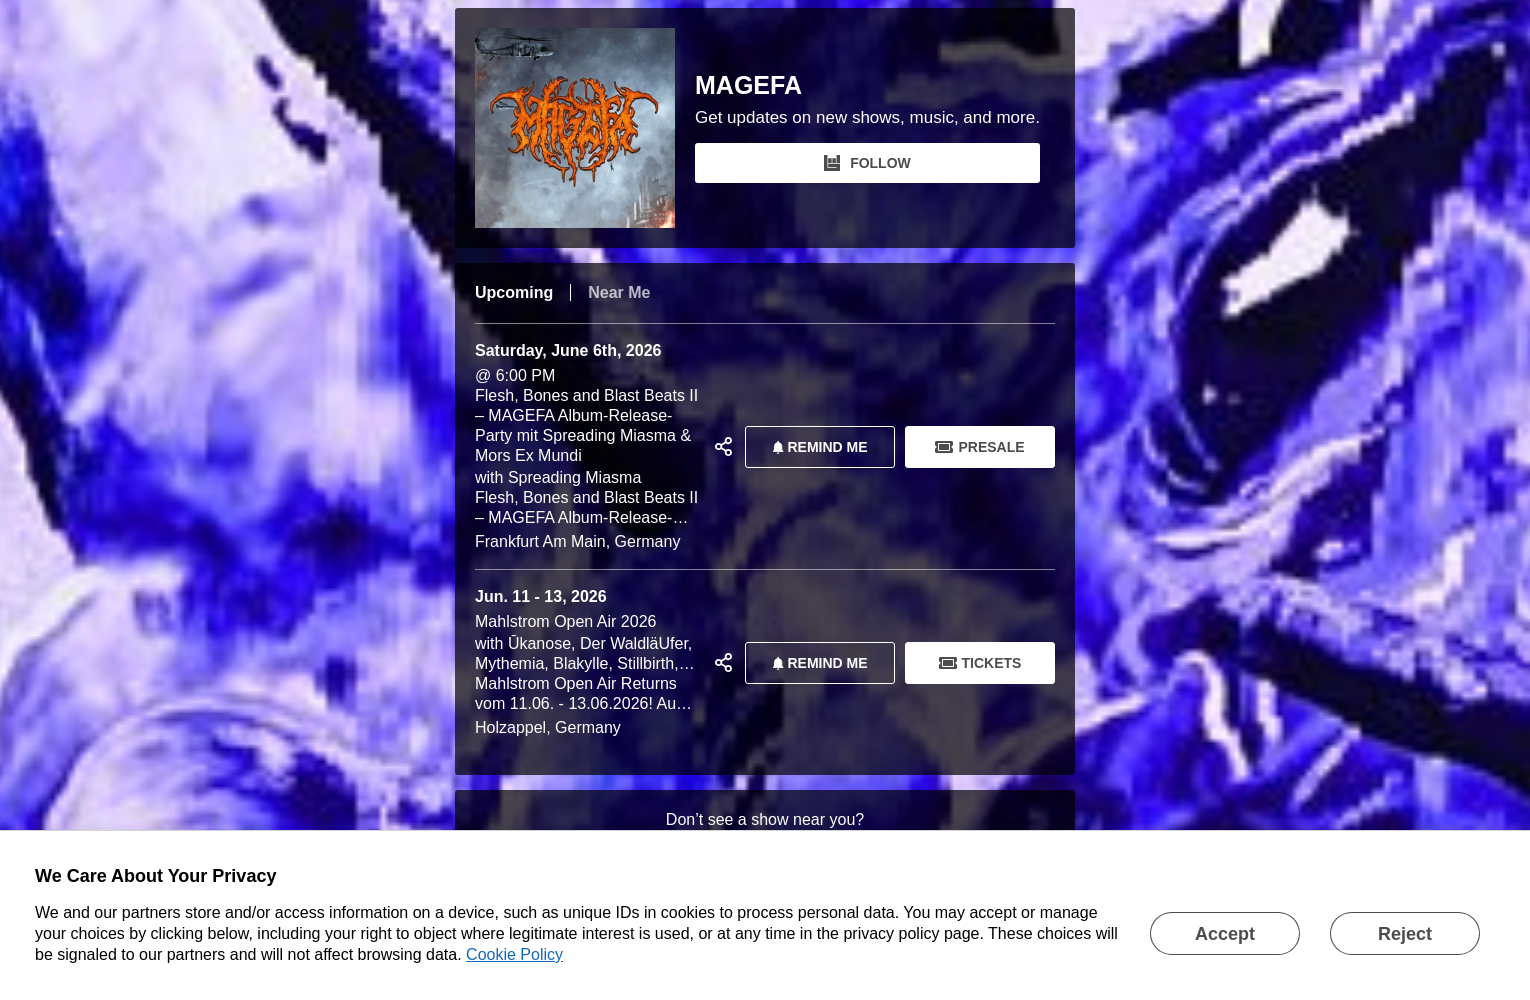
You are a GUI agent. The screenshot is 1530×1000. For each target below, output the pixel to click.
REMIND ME (816, 447)
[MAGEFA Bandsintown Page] (585, 128)
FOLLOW (867, 163)
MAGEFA (748, 85)
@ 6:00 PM (587, 446)
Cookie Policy (514, 954)
